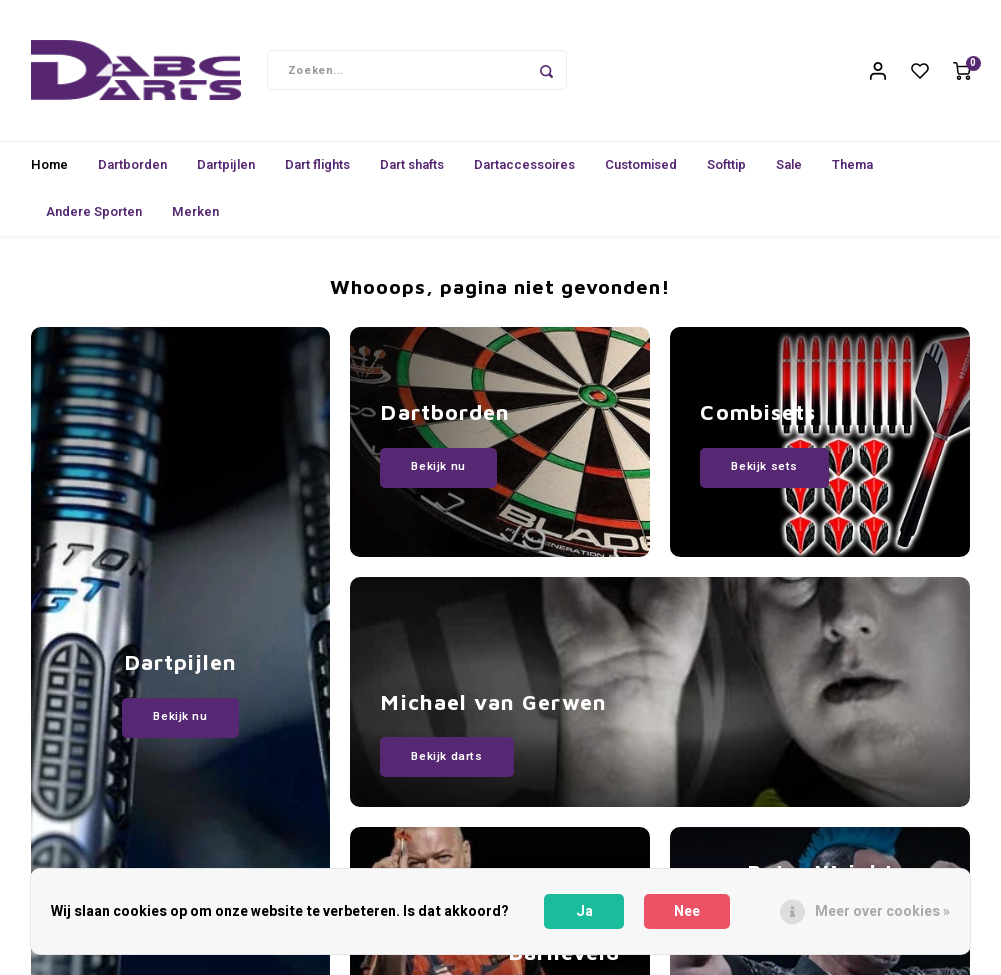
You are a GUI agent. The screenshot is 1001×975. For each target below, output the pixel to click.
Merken (195, 215)
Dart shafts (412, 168)
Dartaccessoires (524, 168)
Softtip (726, 168)
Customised (641, 168)
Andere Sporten (94, 215)
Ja (584, 911)
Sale (789, 168)
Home (49, 168)
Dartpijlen (226, 168)
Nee (687, 911)
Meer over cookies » (882, 911)
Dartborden (132, 168)
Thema (852, 168)
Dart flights (317, 168)
